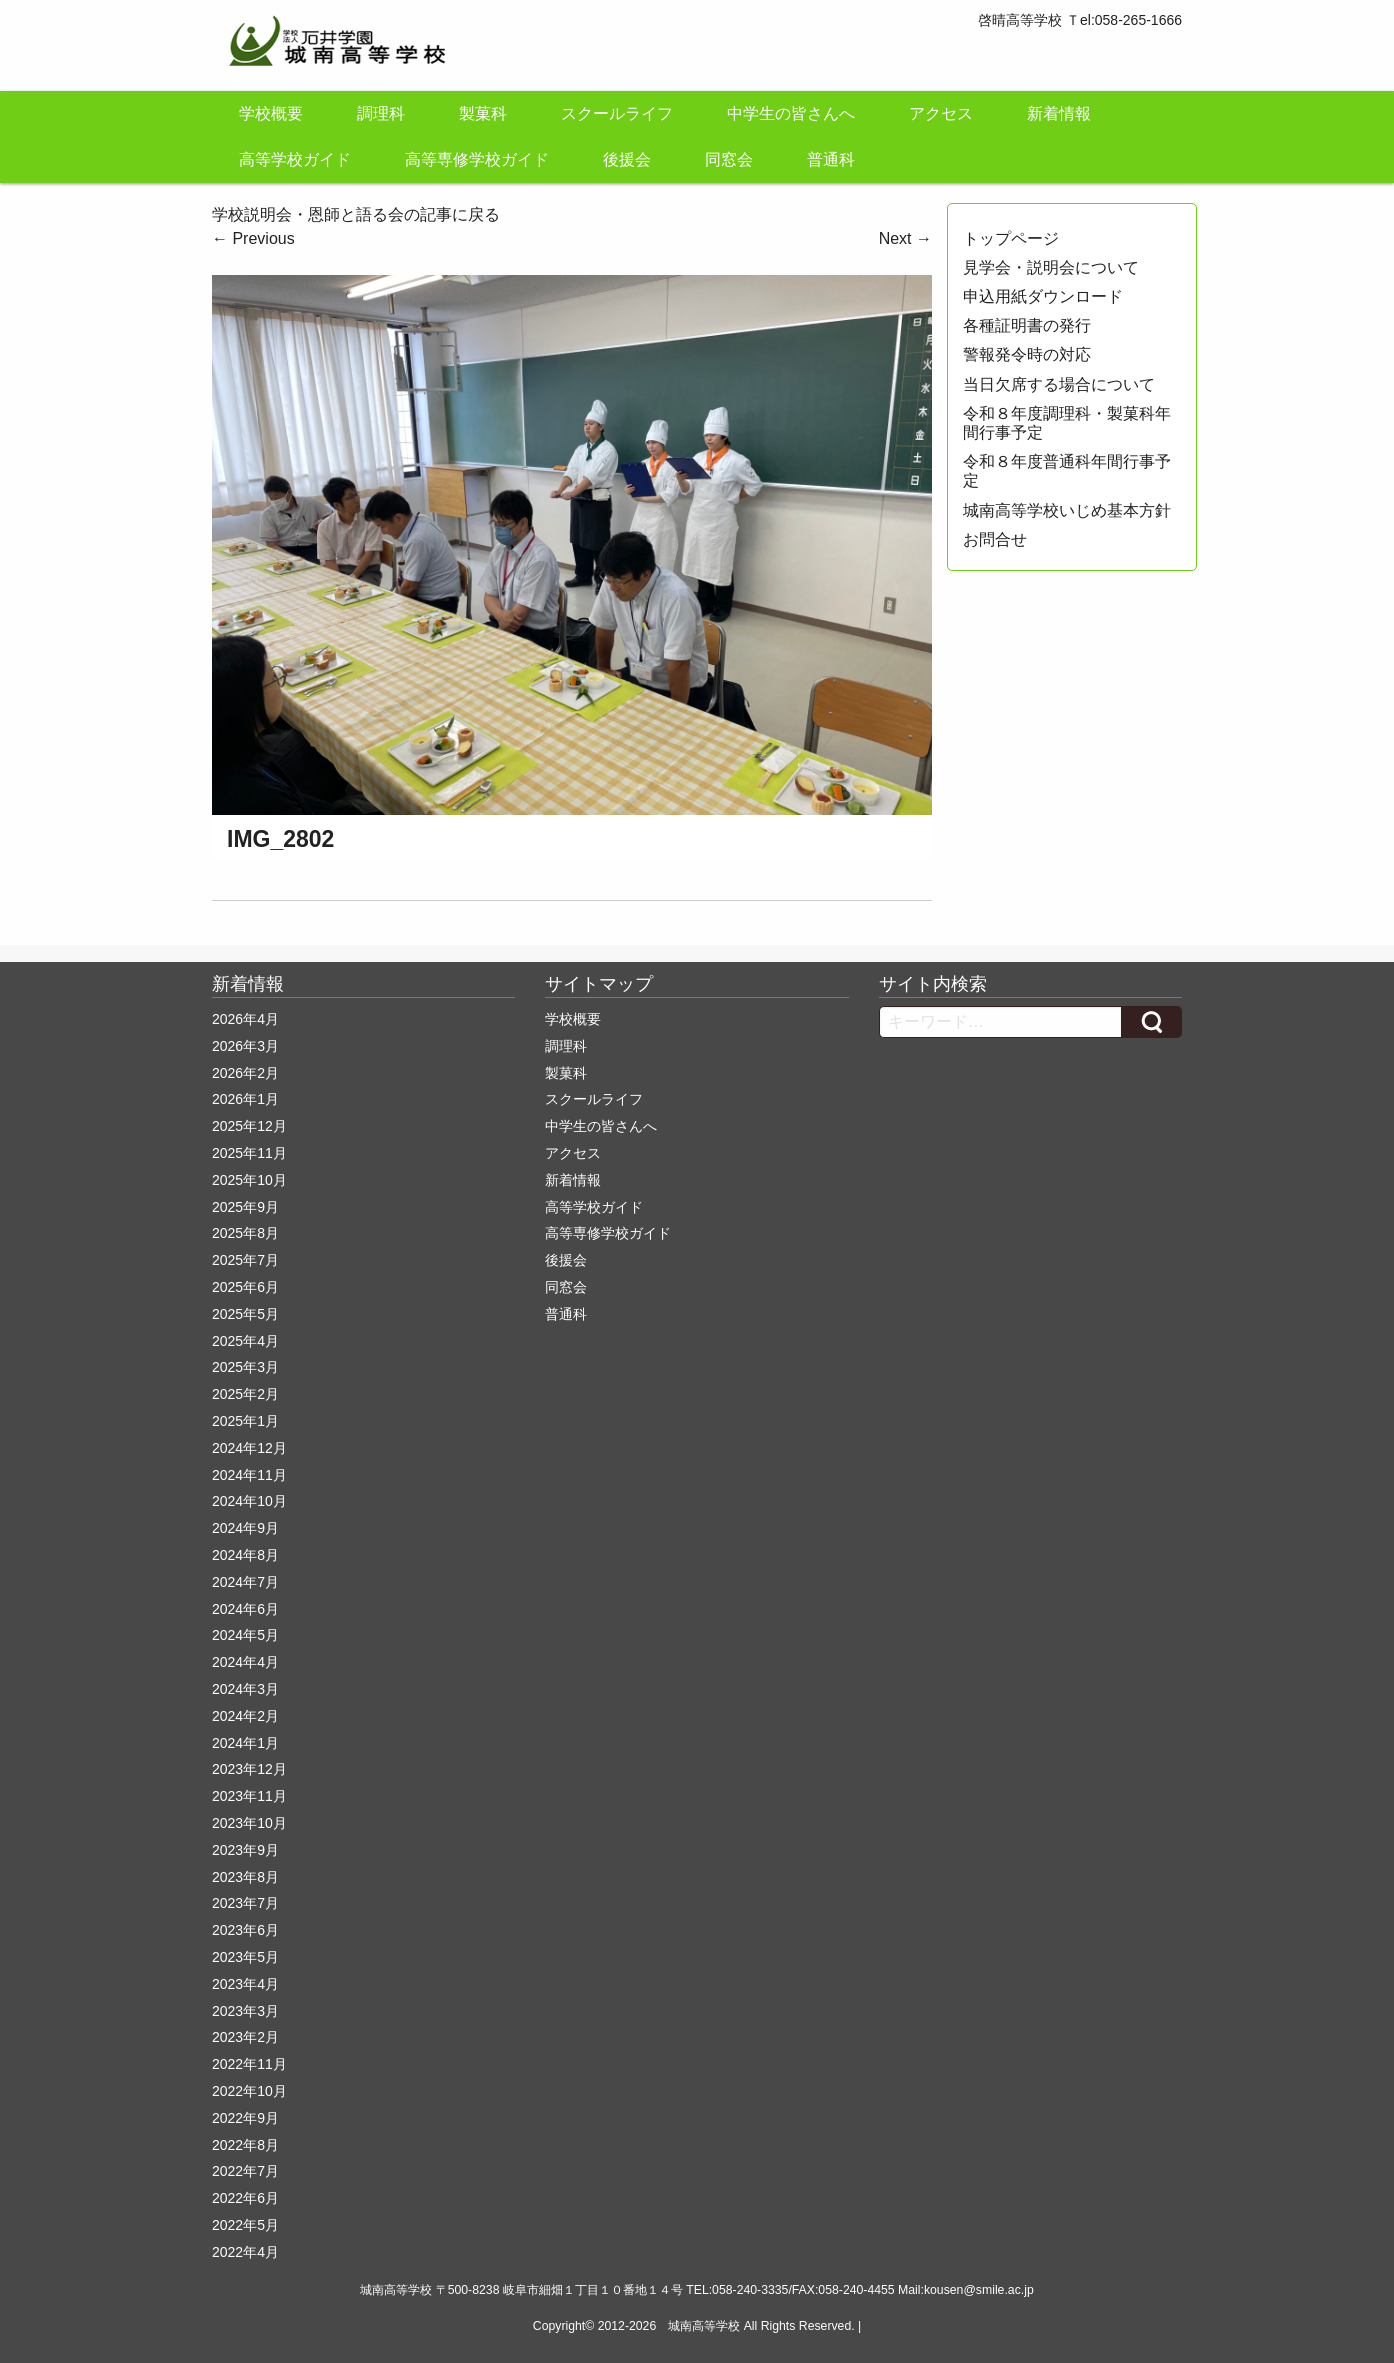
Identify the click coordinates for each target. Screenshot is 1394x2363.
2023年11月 (249, 1796)
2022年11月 (249, 2064)
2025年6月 (245, 1287)
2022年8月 (245, 2145)
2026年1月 (245, 1099)
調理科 (381, 113)
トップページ (1011, 238)
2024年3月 (245, 1689)
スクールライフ (617, 113)
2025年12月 (249, 1126)
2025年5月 (245, 1314)
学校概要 (271, 113)
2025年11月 (249, 1153)
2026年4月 (245, 1019)
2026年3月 (245, 1046)
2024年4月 (245, 1662)
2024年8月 (245, 1555)
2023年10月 (249, 1823)
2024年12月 (249, 1448)
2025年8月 (245, 1233)
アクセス (941, 113)
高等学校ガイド (295, 159)
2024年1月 (245, 1743)
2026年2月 (245, 1073)
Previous (253, 238)
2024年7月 (245, 1582)
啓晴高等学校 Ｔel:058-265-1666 (1080, 20)
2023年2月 (245, 2037)
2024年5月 (245, 1635)
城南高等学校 (704, 2326)
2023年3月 (245, 2011)
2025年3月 (245, 1367)
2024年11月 (249, 1475)
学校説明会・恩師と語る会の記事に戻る (356, 214)
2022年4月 (245, 2252)
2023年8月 (245, 1877)
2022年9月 (245, 2118)
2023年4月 (245, 1984)
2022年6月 (245, 2198)
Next (905, 238)
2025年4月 (245, 1341)
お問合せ (995, 539)
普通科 (831, 159)
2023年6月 (245, 1930)
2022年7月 (245, 2171)
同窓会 (729, 159)
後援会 (627, 159)
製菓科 (483, 113)
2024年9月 (245, 1528)
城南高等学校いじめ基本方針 (1067, 510)
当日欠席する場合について (1059, 384)
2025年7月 (245, 1260)
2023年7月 (245, 1903)
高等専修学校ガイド (477, 159)
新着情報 (1059, 113)
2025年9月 (245, 1207)
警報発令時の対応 (1027, 354)
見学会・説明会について (1051, 267)
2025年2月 (245, 1394)
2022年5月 (245, 2225)
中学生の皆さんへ (791, 113)
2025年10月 (249, 1180)
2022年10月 (249, 2091)
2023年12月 (249, 1769)
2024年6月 (245, 1609)
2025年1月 (245, 1421)
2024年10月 (249, 1501)
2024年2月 (245, 1716)
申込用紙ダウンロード (1043, 296)
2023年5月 (245, 1957)
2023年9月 (245, 1850)
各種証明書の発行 (1027, 325)
